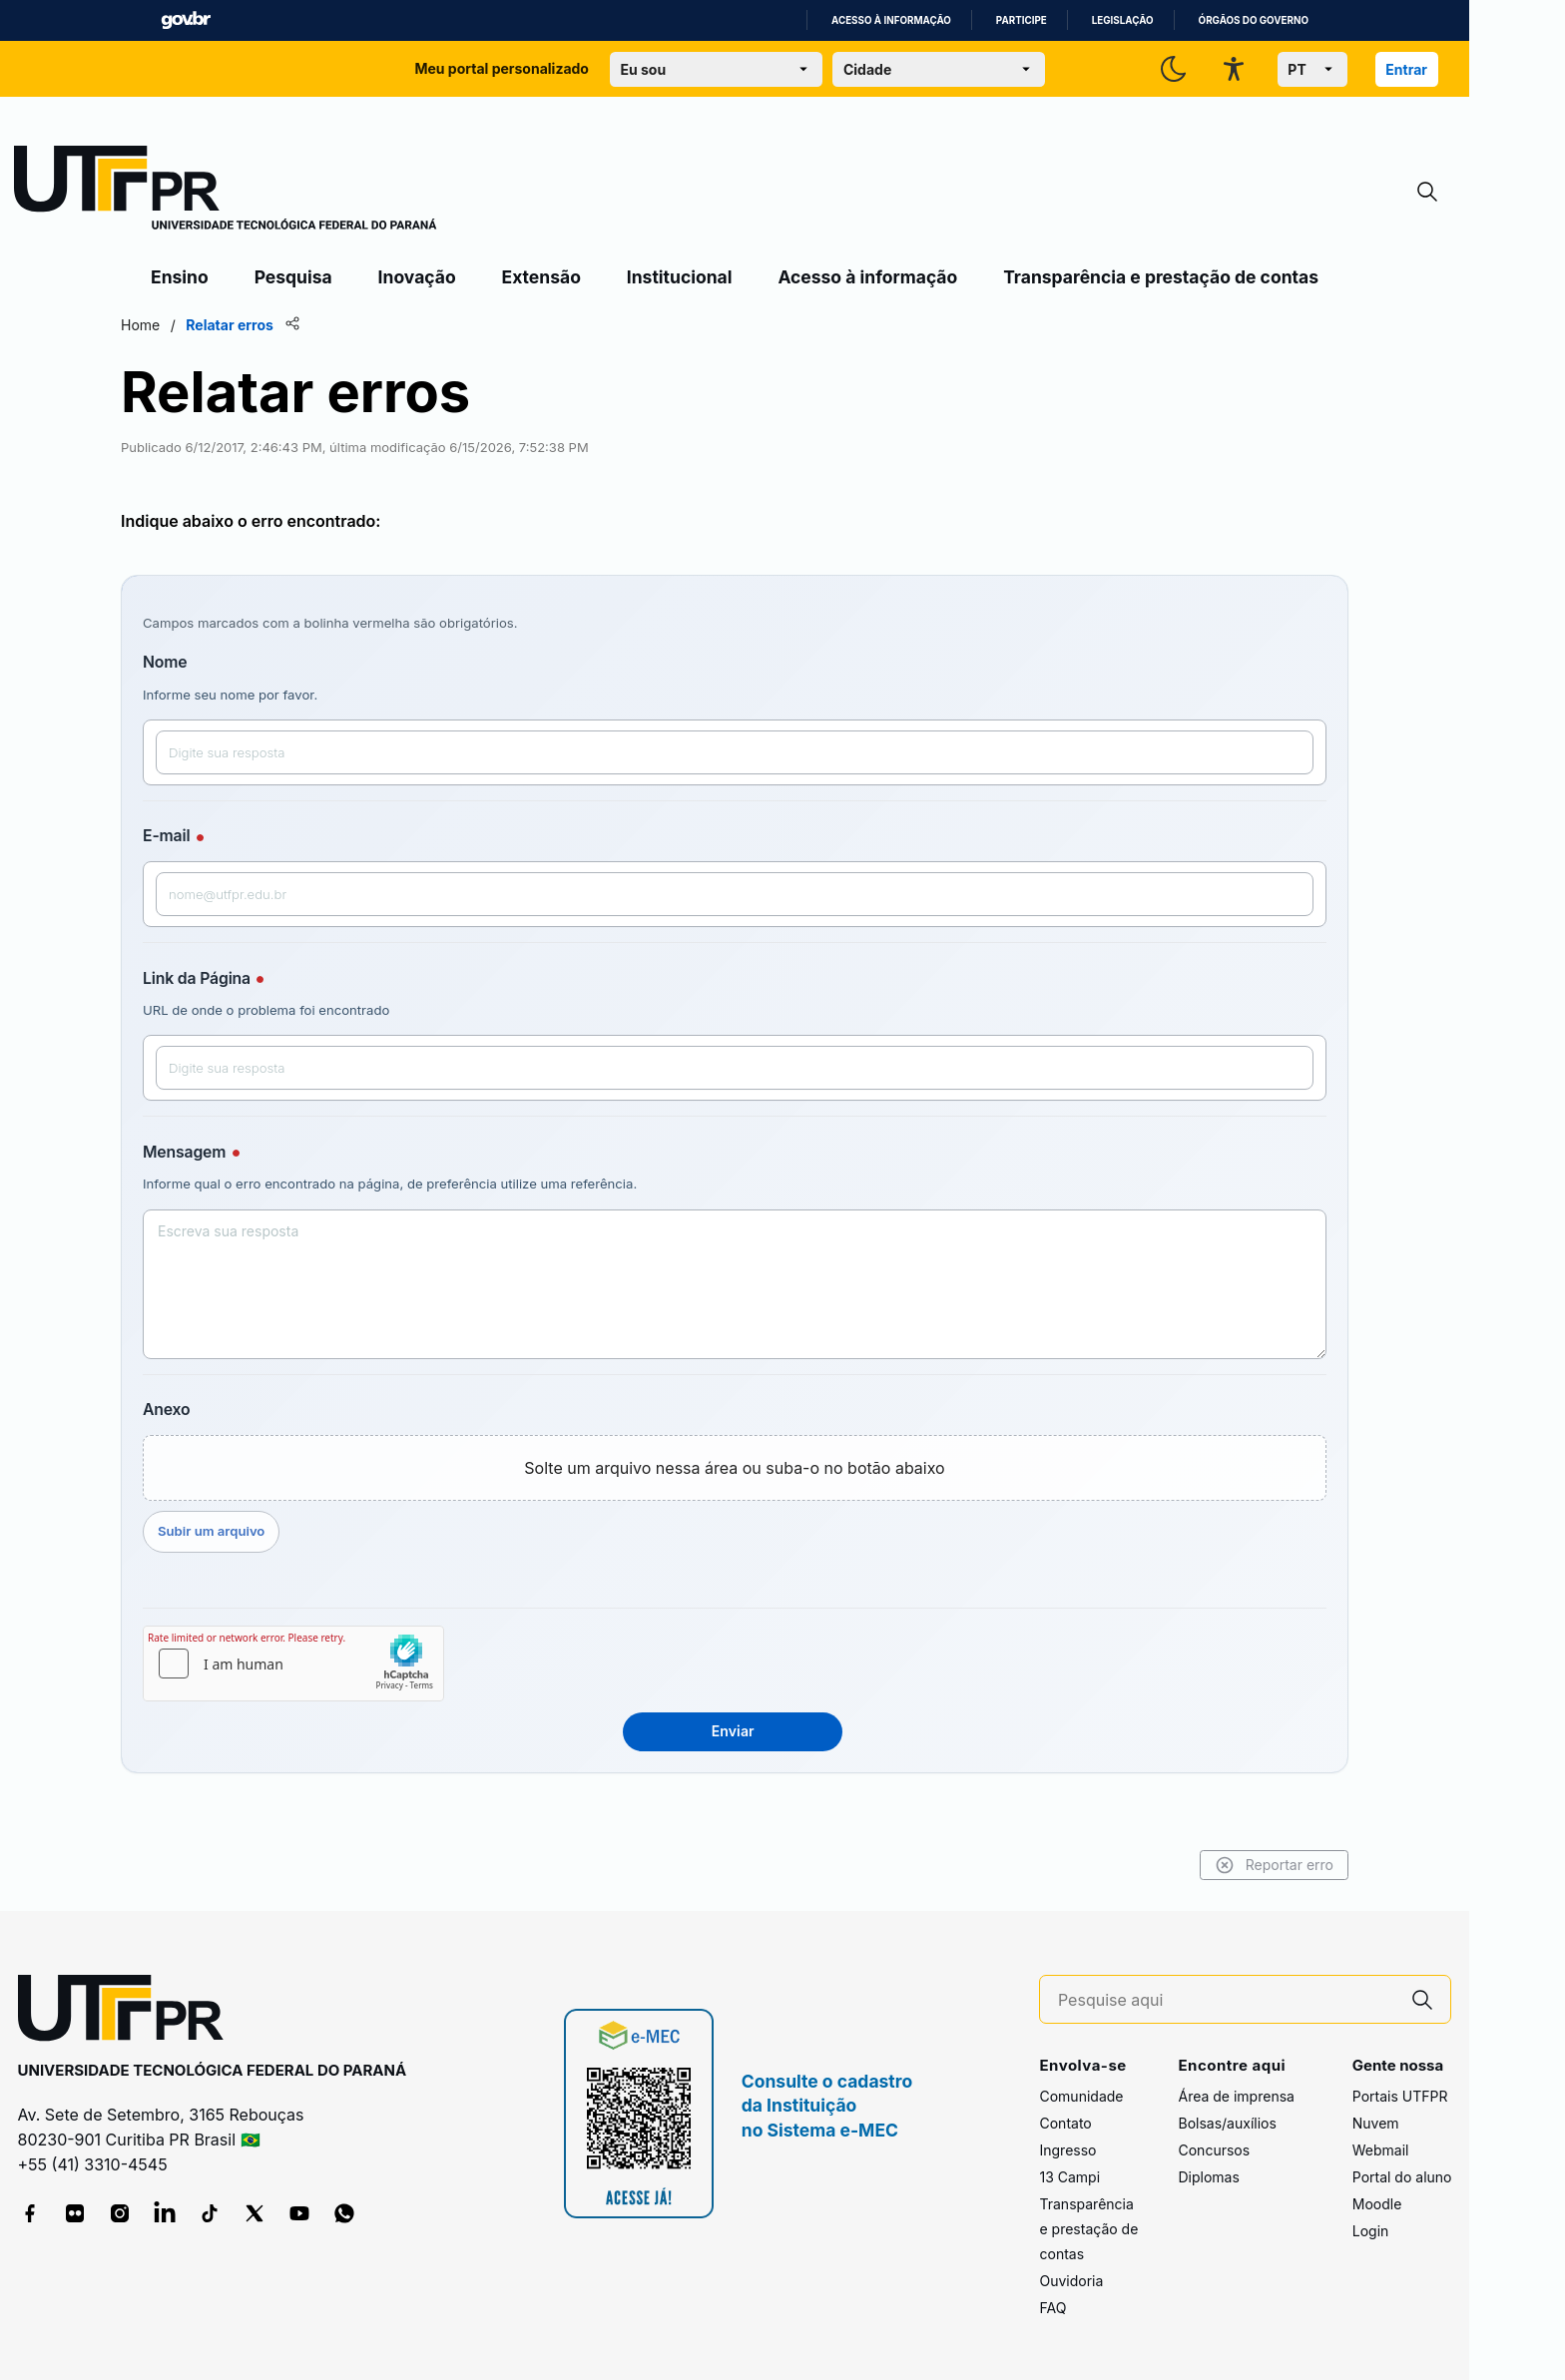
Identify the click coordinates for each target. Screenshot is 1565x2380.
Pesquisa (293, 276)
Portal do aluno (1402, 2176)
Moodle (1377, 2203)
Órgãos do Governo (1253, 20)
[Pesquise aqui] (1226, 2000)
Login (1370, 2230)
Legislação (1123, 20)
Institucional (680, 276)
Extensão (541, 276)
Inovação (417, 276)
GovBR (186, 20)
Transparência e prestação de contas (1160, 276)
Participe (1021, 20)
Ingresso (1067, 2150)
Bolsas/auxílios (1227, 2123)
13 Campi (1069, 2176)
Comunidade (1081, 2096)
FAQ (1052, 2307)
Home (140, 324)
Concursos (1214, 2150)
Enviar (733, 1730)
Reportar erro (1274, 1865)
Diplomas (1208, 2176)
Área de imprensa (1236, 2096)
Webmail (1380, 2150)
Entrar (1406, 69)
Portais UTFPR (1400, 2096)
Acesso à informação (891, 20)
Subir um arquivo (211, 1531)
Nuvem (1375, 2123)
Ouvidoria (1071, 2280)
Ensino (180, 276)
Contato (1065, 2123)
